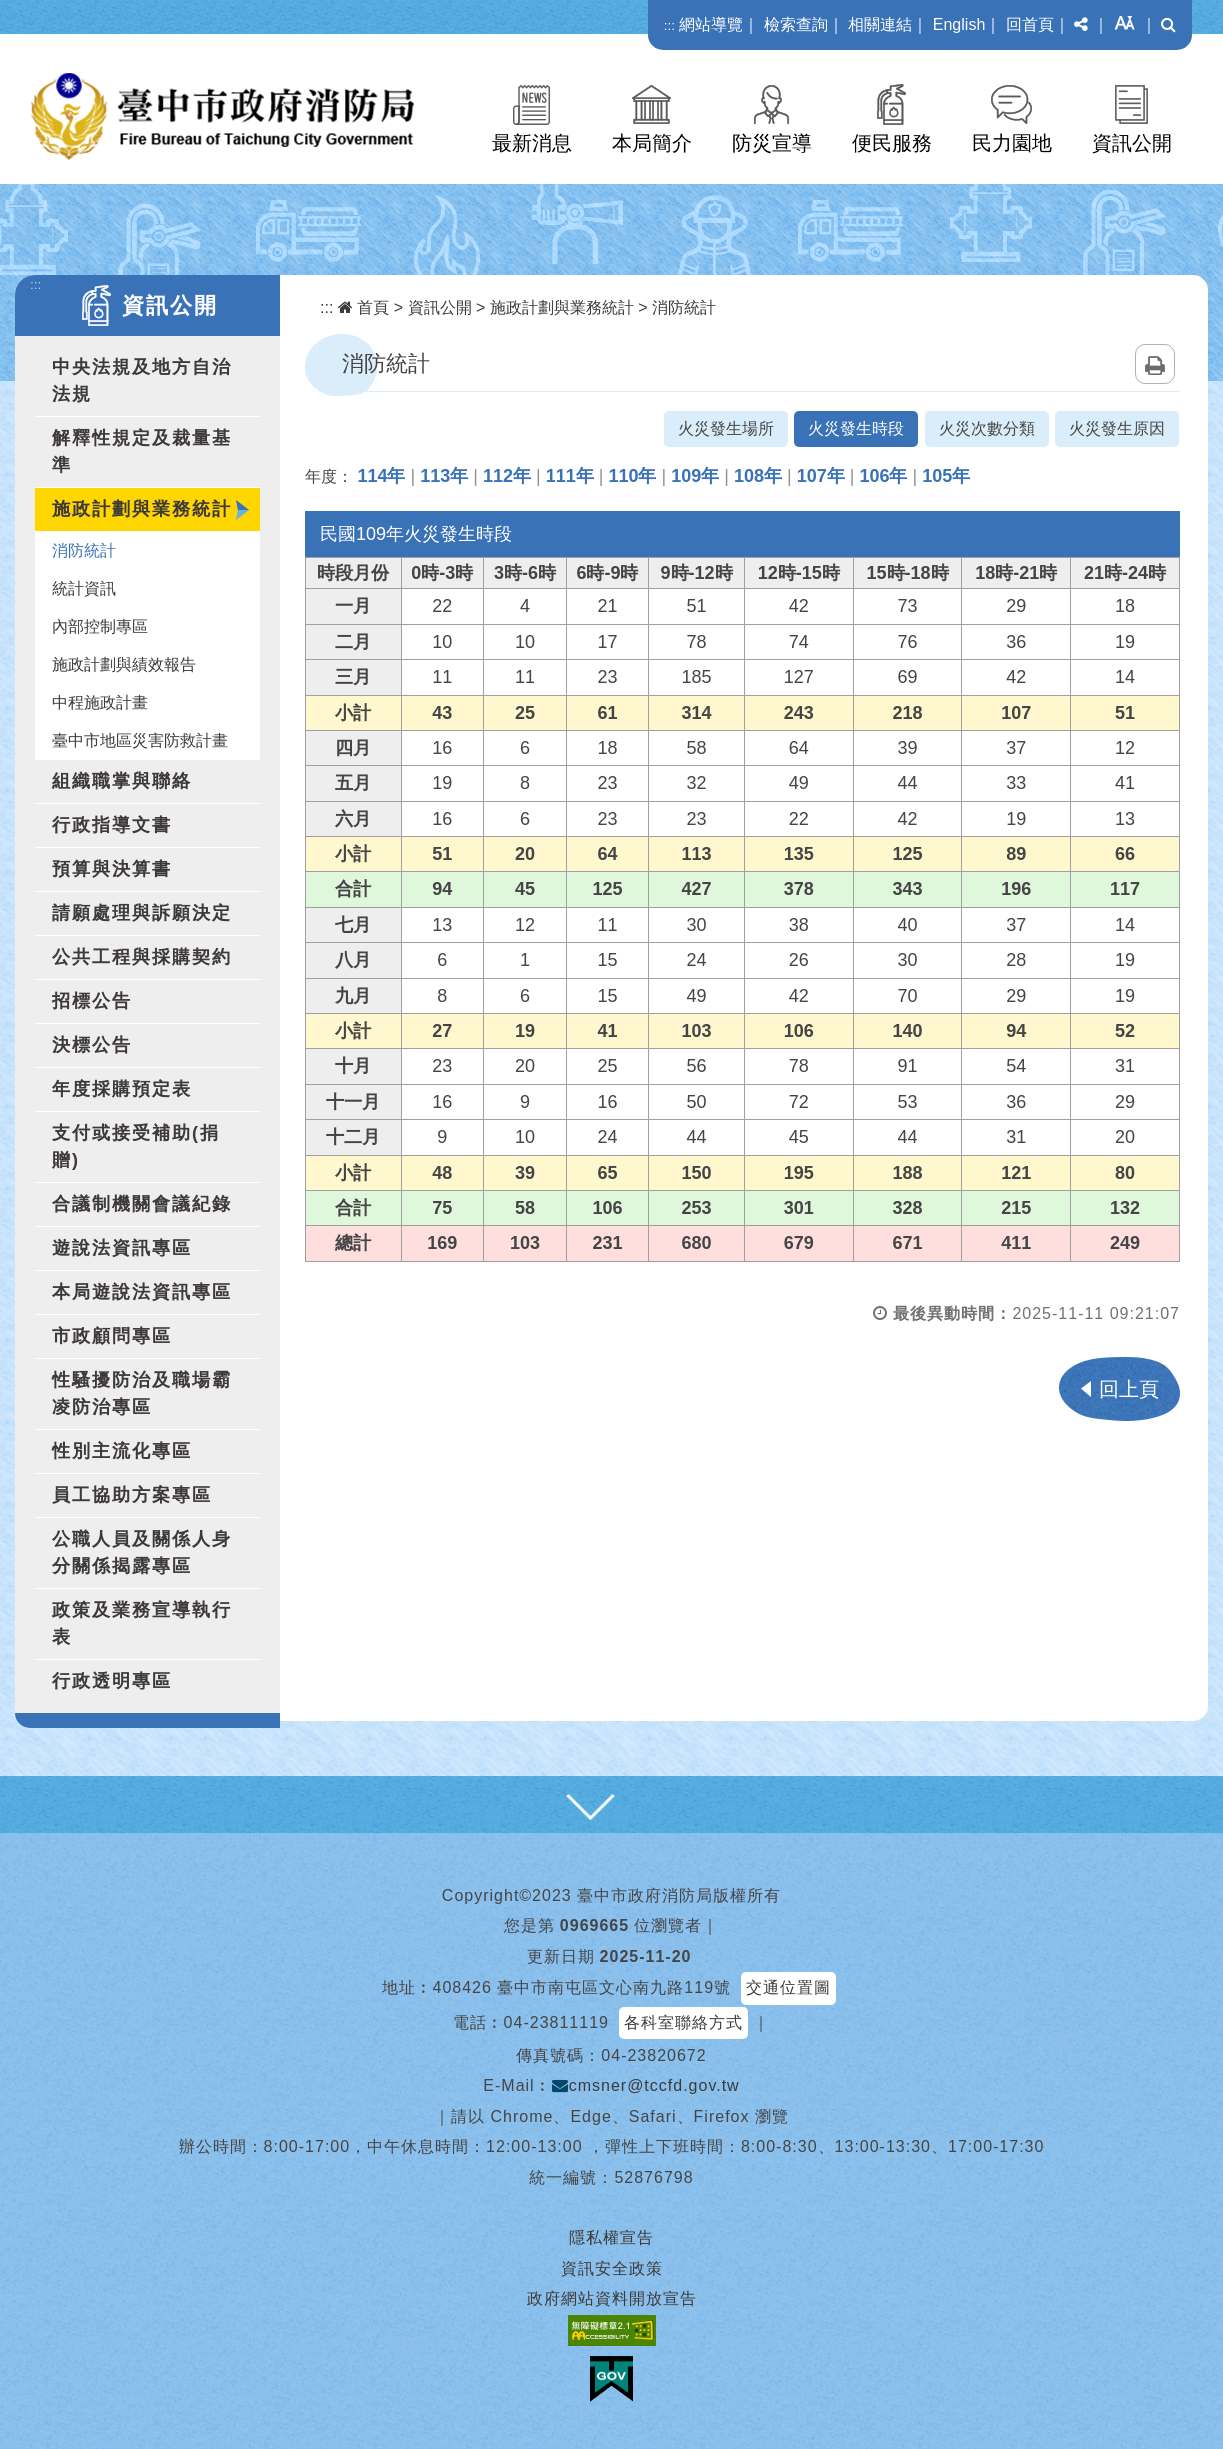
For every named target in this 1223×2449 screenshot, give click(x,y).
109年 (695, 476)
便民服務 (892, 143)
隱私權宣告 (611, 2237)
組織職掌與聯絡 (122, 781)
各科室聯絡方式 (683, 2022)
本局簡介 (652, 143)
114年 (381, 476)
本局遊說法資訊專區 (142, 1292)
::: (669, 25)
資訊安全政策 (612, 2268)
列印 (1155, 364)
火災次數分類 (987, 428)
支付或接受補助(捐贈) (136, 1146)
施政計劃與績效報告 (124, 664)
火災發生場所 (726, 428)
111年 (570, 476)
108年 (758, 476)
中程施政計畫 (100, 702)
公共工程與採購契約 (142, 957)
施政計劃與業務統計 (142, 509)
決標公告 (92, 1045)
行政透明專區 (112, 1681)
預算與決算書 (112, 869)
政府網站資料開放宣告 (612, 2298)
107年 (821, 476)
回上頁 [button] (1129, 1389)
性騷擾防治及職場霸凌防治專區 (142, 1393)
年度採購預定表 (122, 1089)
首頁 (363, 307)
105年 (946, 476)
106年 (883, 476)
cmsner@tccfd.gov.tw (646, 2085)
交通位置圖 (788, 1987)
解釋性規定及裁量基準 (142, 451)
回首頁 (1030, 24)
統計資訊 (84, 588)
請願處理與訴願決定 (142, 913)
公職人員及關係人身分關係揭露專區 (142, 1552)
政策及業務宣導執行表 (142, 1623)
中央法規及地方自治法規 (142, 380)
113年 (444, 476)
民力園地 (1012, 143)
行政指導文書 (112, 825)
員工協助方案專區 (132, 1495)
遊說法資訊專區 (122, 1248)
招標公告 (92, 1001)
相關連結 (880, 24)
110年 (632, 476)
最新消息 (532, 143)
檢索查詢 (796, 24)
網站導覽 (711, 24)
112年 (507, 476)
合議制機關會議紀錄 (142, 1204)
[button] (1081, 25)
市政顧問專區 (112, 1336)
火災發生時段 (856, 428)
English (959, 24)
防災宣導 (772, 143)
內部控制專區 (100, 626)
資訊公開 (1132, 143)
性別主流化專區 (122, 1451)
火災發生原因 (1117, 428)
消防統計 (84, 550)
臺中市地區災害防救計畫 (140, 740)
